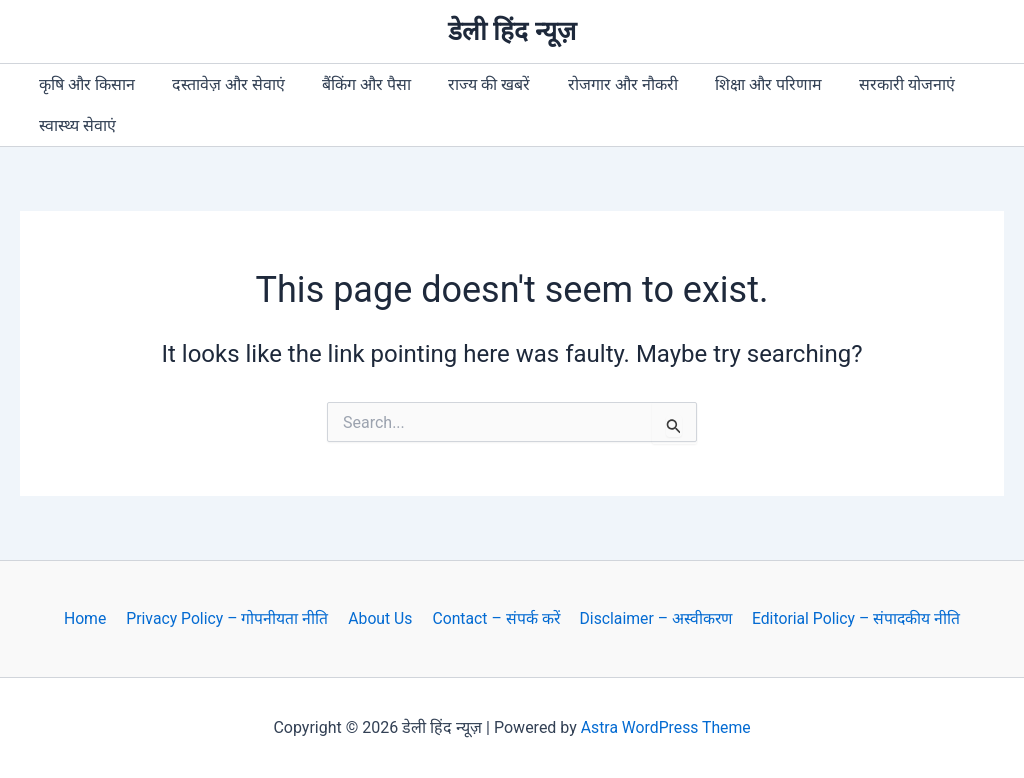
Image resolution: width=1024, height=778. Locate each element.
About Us (379, 618)
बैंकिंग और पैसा (353, 84)
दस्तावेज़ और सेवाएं (220, 84)
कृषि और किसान (84, 84)
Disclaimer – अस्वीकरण (651, 618)
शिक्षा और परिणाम (739, 84)
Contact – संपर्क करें (492, 618)
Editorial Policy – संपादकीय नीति (850, 618)
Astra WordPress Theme (665, 727)
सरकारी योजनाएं (873, 84)
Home (89, 618)
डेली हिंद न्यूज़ (512, 31)
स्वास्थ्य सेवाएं (74, 125)
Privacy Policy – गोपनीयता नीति (229, 618)
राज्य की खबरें (471, 84)
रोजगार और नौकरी (599, 84)
